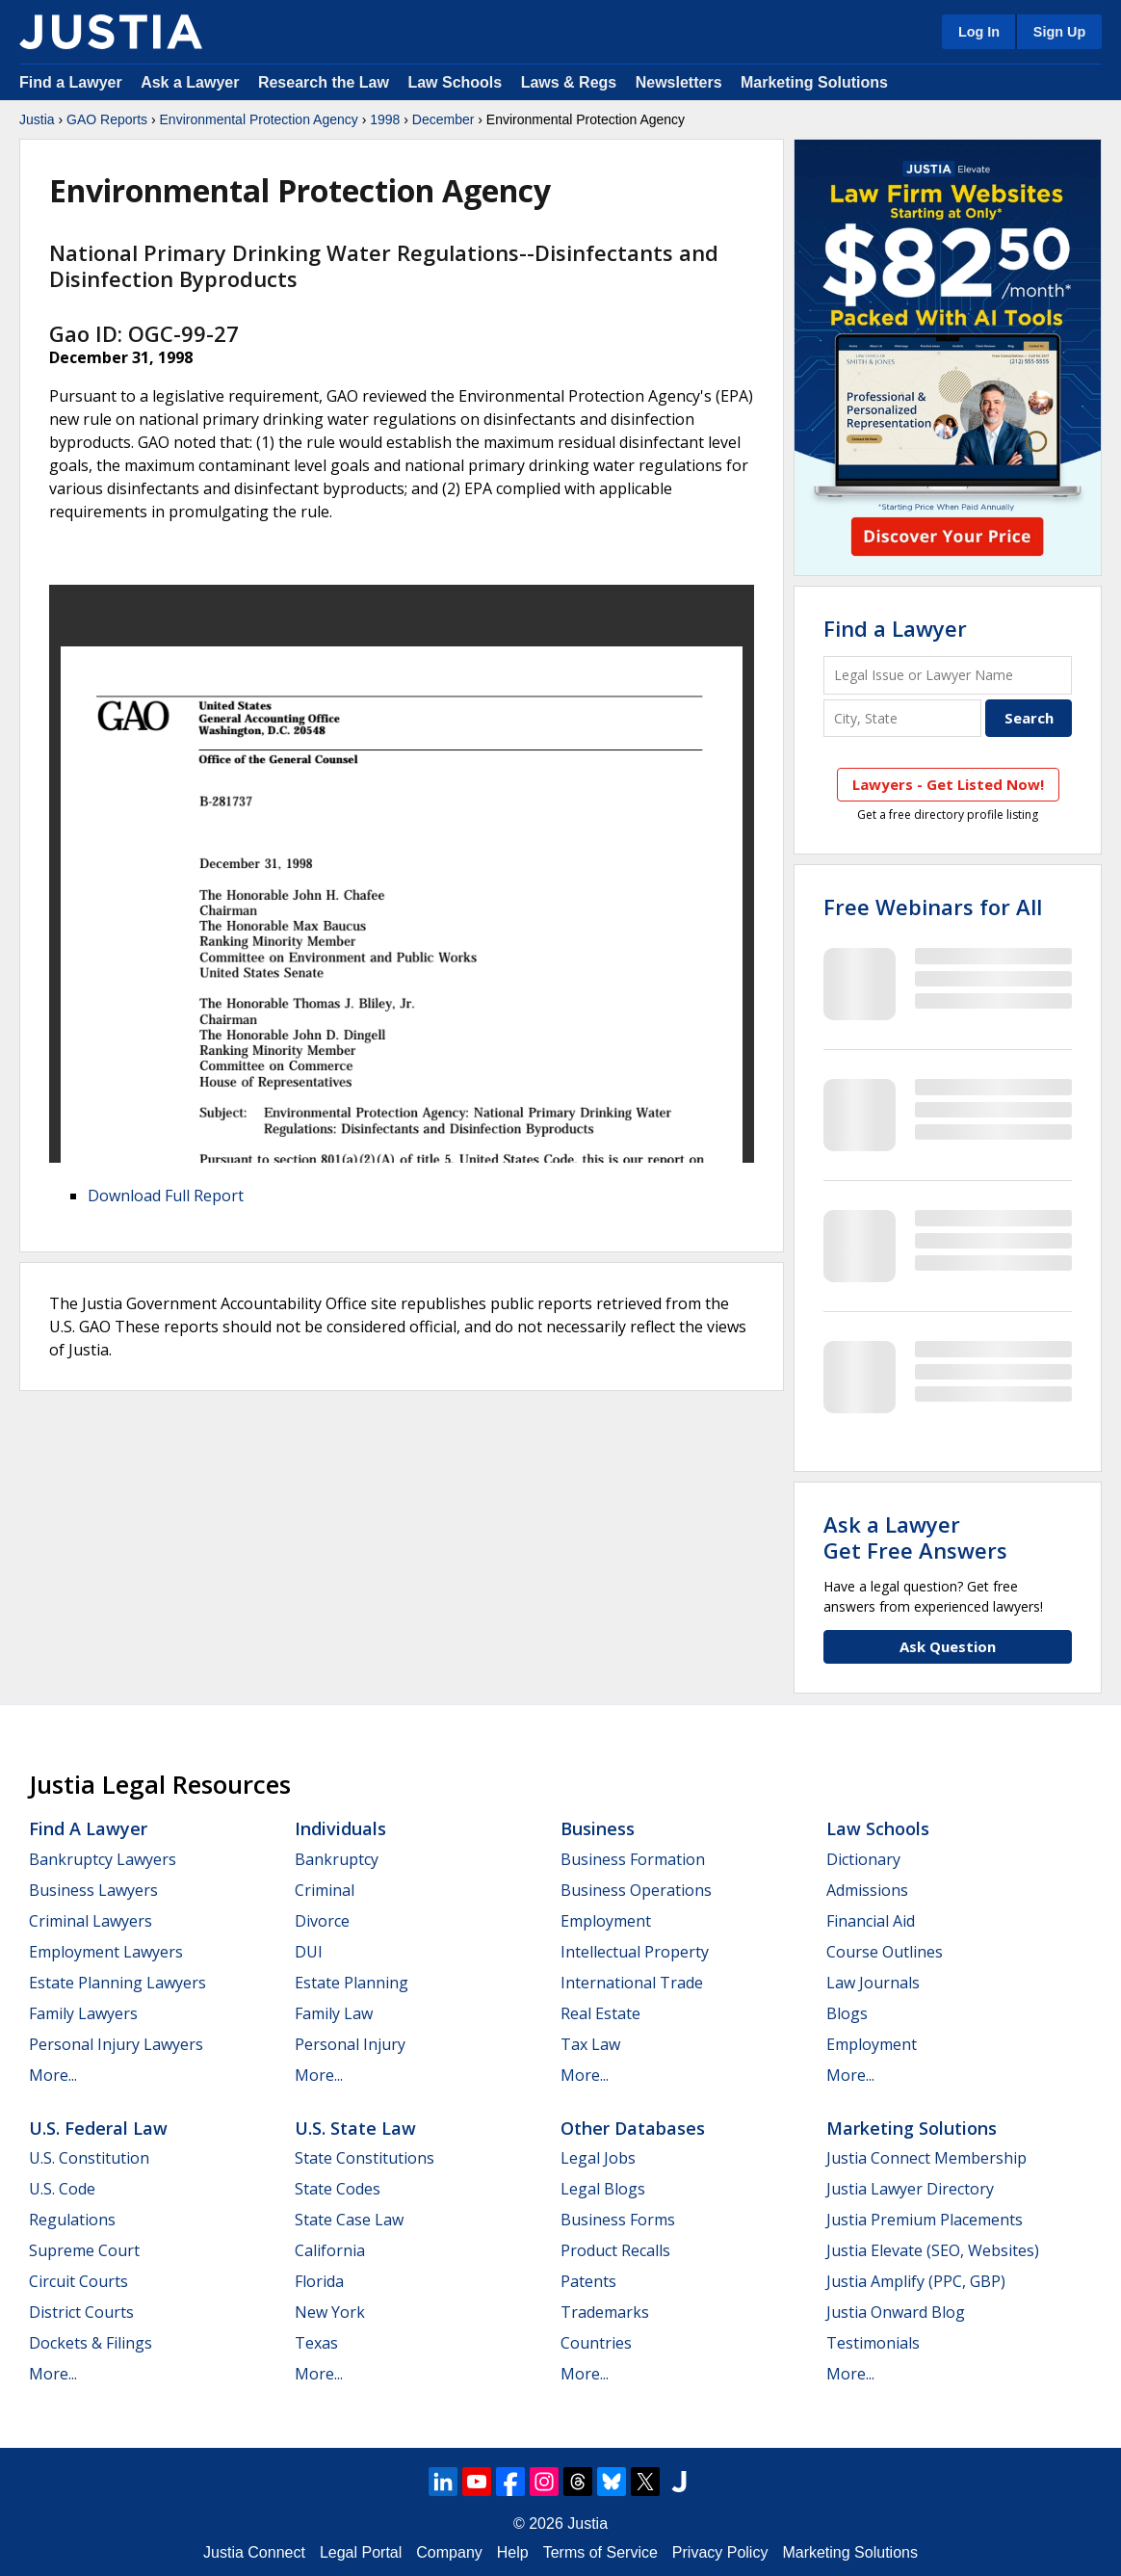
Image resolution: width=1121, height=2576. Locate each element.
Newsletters (679, 82)
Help (513, 2552)
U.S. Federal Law (98, 2128)
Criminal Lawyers (90, 1921)
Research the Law (323, 82)
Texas (316, 2342)
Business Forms (617, 2219)
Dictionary (863, 1859)
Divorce (322, 1921)
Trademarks (604, 2312)
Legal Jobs (598, 2158)
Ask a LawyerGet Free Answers (915, 1537)
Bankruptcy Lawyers (102, 1859)
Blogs (847, 2013)
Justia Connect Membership (926, 2158)
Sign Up (1059, 31)
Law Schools (454, 82)
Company (449, 2552)
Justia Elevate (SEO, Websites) (932, 2250)
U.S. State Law (355, 2128)
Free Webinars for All (932, 906)
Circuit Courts (78, 2281)
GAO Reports (106, 119)
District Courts (81, 2312)
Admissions (867, 1890)
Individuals (340, 1828)
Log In (979, 31)
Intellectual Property (634, 1951)
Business (597, 1828)
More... (53, 2075)
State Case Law (349, 2219)
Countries (596, 2342)
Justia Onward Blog (895, 2312)
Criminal (324, 1890)
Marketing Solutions (814, 82)
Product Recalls (615, 2250)
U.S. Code (62, 2188)
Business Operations (636, 1890)
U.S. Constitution (89, 2158)
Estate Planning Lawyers (117, 1982)
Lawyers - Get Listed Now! (948, 784)
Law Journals (873, 1982)
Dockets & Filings (90, 2342)
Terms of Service (600, 2552)
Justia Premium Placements (924, 2219)
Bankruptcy (336, 1859)
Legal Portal (361, 2552)
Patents (588, 2281)
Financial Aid (870, 1921)
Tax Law (590, 2044)
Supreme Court (84, 2250)
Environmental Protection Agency (259, 119)
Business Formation (632, 1859)
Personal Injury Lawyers (116, 2044)
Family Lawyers (83, 2013)
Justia (37, 119)
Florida (319, 2281)
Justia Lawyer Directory (910, 2188)
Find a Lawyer (70, 82)
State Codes (337, 2188)
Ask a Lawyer (192, 82)
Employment (605, 1921)
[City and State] (902, 718)
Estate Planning (351, 1982)
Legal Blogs (602, 2188)
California (330, 2250)
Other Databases (632, 2128)
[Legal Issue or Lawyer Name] (947, 675)
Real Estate (600, 2013)
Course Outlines (884, 1951)
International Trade (631, 1982)
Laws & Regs (569, 82)
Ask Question (947, 1646)
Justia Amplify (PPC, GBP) (915, 2281)
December (443, 119)
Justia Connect (254, 2552)
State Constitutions (364, 2158)
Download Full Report (166, 1195)
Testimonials (873, 2342)
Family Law (334, 2013)
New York (330, 2312)
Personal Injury (350, 2044)
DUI (309, 1951)
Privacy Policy (720, 2552)
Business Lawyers (93, 1890)
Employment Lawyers (106, 1951)
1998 (385, 119)
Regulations (72, 2219)
